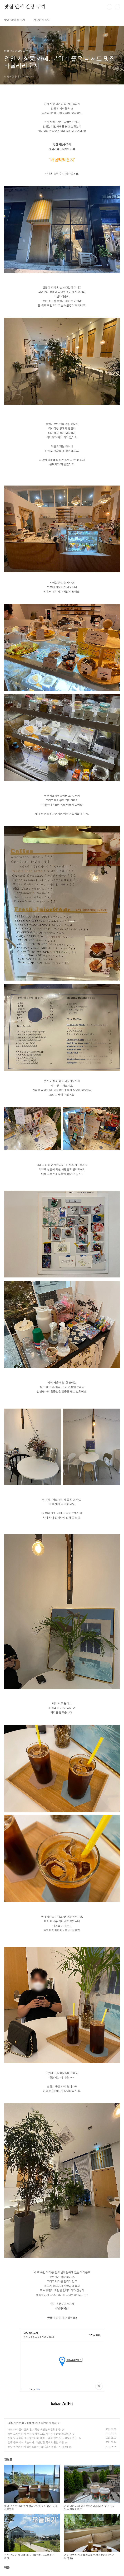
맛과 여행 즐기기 (14, 19)
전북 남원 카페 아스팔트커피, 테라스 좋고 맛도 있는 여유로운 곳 (42, 2438)
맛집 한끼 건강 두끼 (24, 6)
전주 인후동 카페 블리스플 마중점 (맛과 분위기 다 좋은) (38, 2446)
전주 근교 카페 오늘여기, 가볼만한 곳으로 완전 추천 (36, 2442)
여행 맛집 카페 (16, 2423)
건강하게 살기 (42, 19)
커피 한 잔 (32, 2423)
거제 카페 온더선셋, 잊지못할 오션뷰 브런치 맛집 (34, 2429)
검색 (109, 6)
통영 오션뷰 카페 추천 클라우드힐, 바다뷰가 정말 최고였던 (39, 2433)
